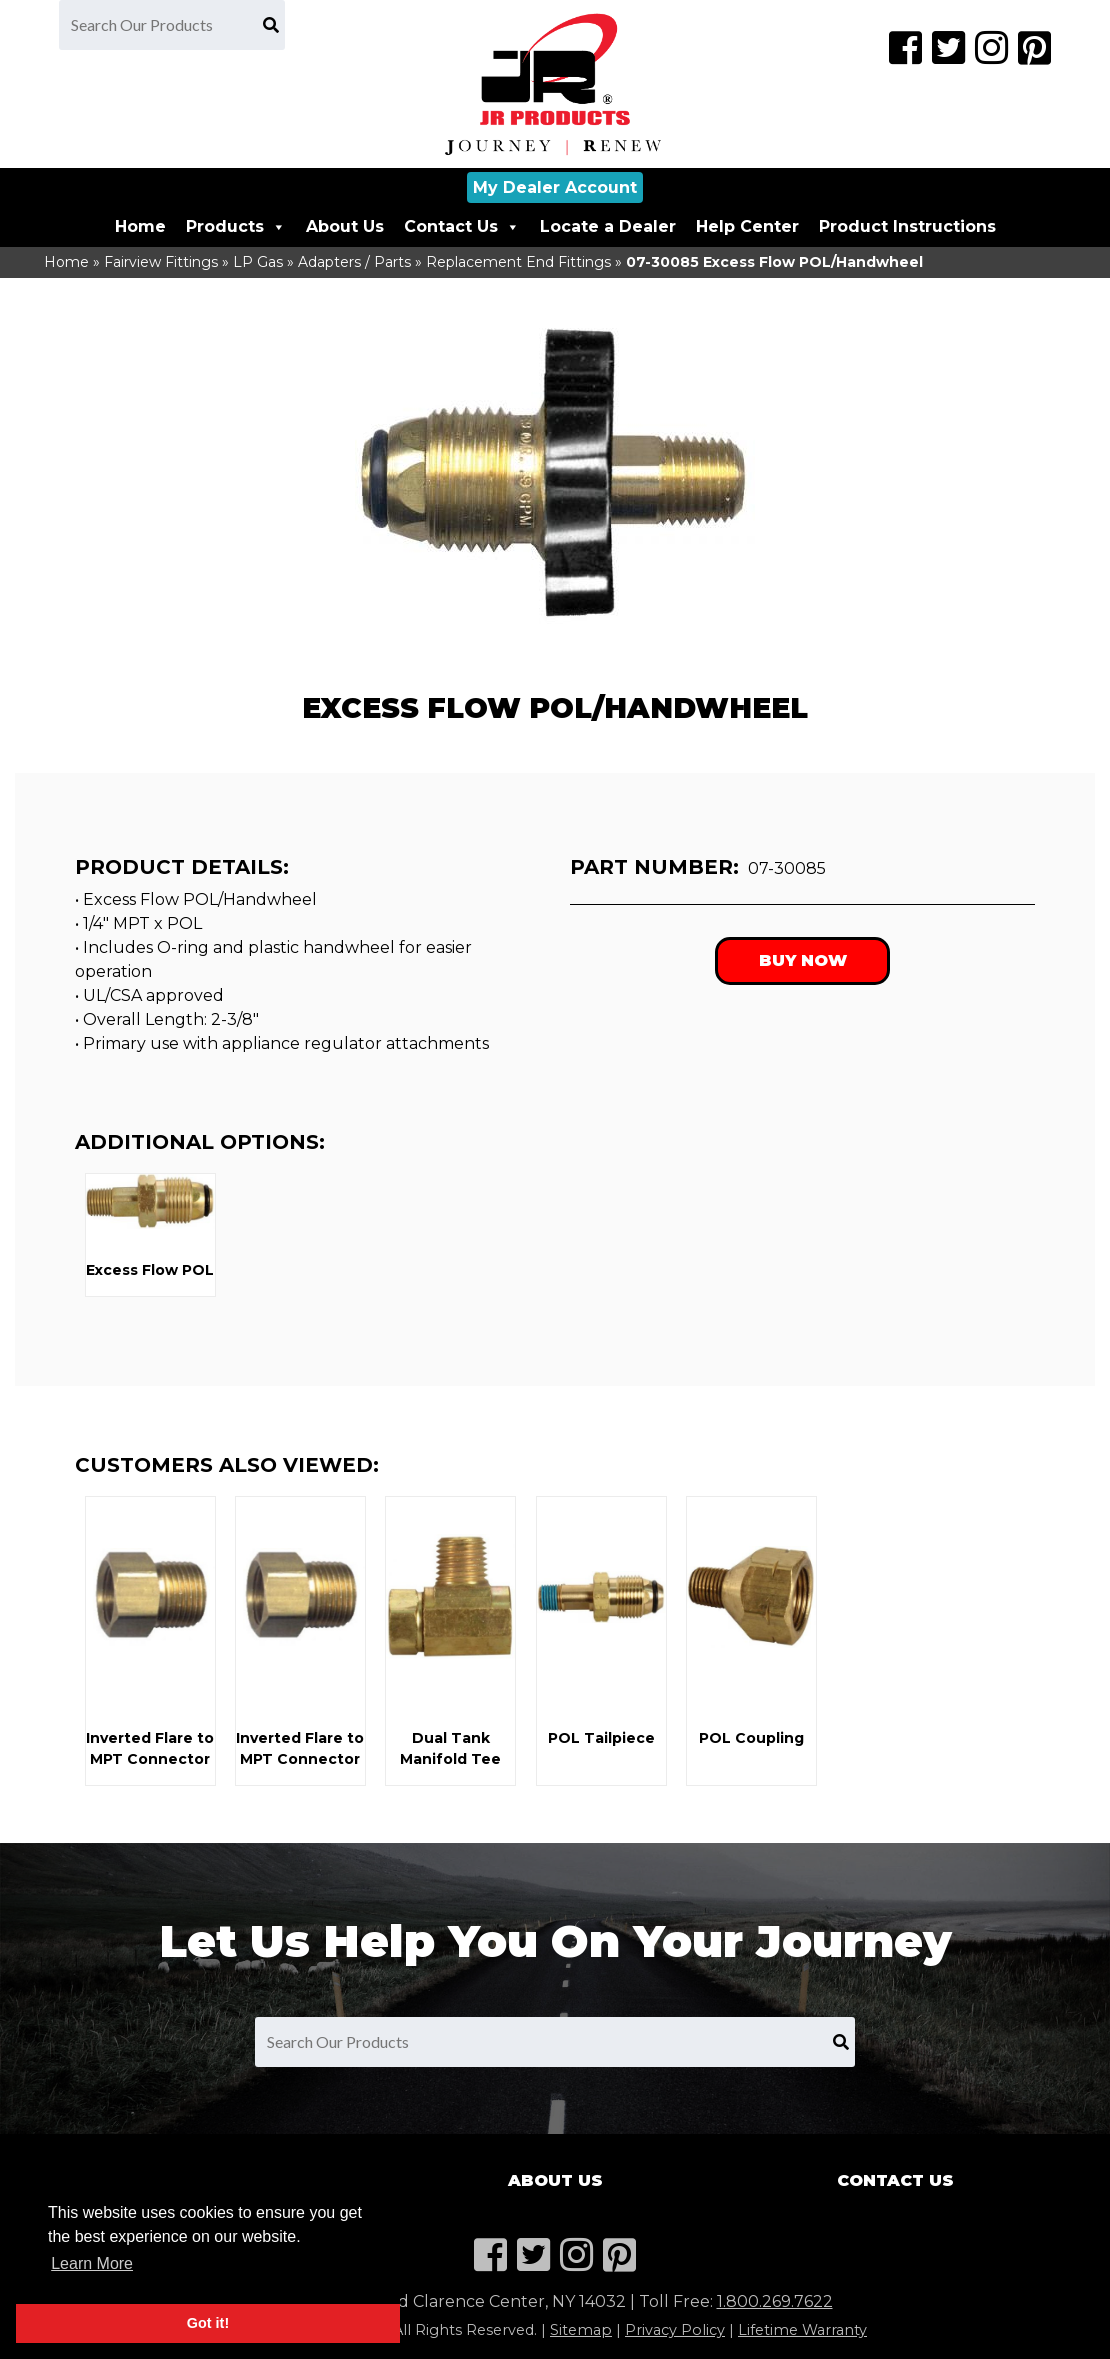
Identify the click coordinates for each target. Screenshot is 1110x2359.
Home (140, 226)
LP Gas (258, 262)
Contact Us (462, 226)
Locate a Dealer (608, 226)
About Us (345, 226)
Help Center (747, 226)
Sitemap (581, 2330)
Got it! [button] (208, 2323)
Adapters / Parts (354, 262)
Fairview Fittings (161, 262)
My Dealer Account (555, 187)
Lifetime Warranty (802, 2330)
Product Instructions (907, 226)
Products (236, 226)
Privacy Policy (675, 2330)
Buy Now (803, 960)
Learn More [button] (92, 2263)
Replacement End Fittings (518, 262)
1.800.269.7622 (775, 2301)
